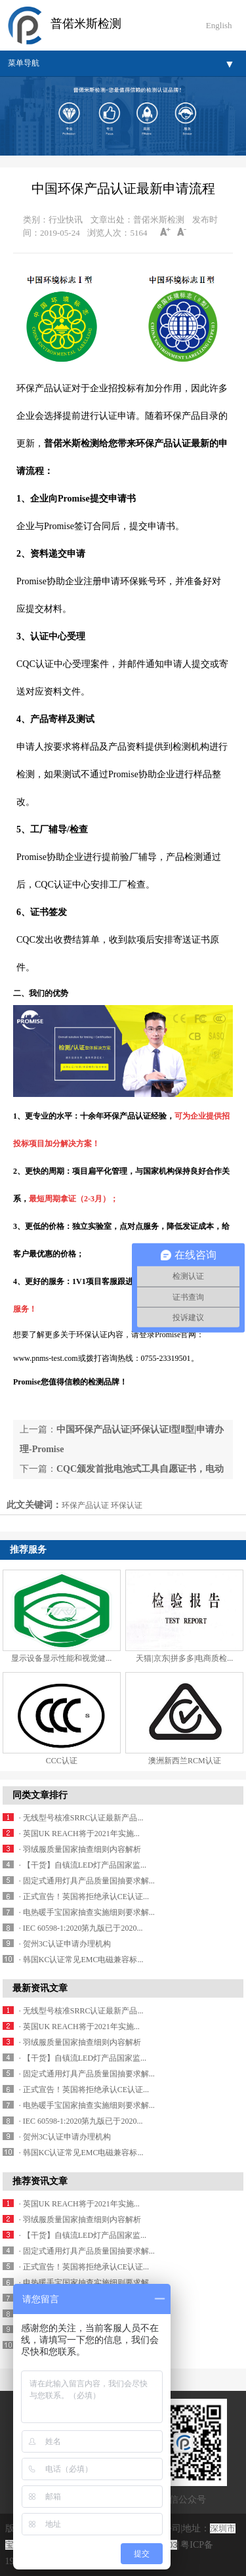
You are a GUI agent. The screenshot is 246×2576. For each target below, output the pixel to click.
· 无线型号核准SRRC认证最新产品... (81, 1817)
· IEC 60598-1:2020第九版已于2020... (81, 1928)
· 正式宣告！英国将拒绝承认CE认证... (84, 1896)
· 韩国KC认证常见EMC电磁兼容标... (81, 1959)
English (219, 25)
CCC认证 (61, 1760)
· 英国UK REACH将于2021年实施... (79, 1833)
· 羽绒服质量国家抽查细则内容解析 (80, 1849)
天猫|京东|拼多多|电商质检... (184, 1658)
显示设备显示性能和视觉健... (61, 1658)
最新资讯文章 (40, 1988)
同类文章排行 (40, 1795)
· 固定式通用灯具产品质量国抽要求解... (87, 1880)
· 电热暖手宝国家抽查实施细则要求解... (87, 1912)
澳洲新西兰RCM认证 (184, 1760)
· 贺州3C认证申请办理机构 (65, 1943)
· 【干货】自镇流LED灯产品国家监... (82, 1865)
